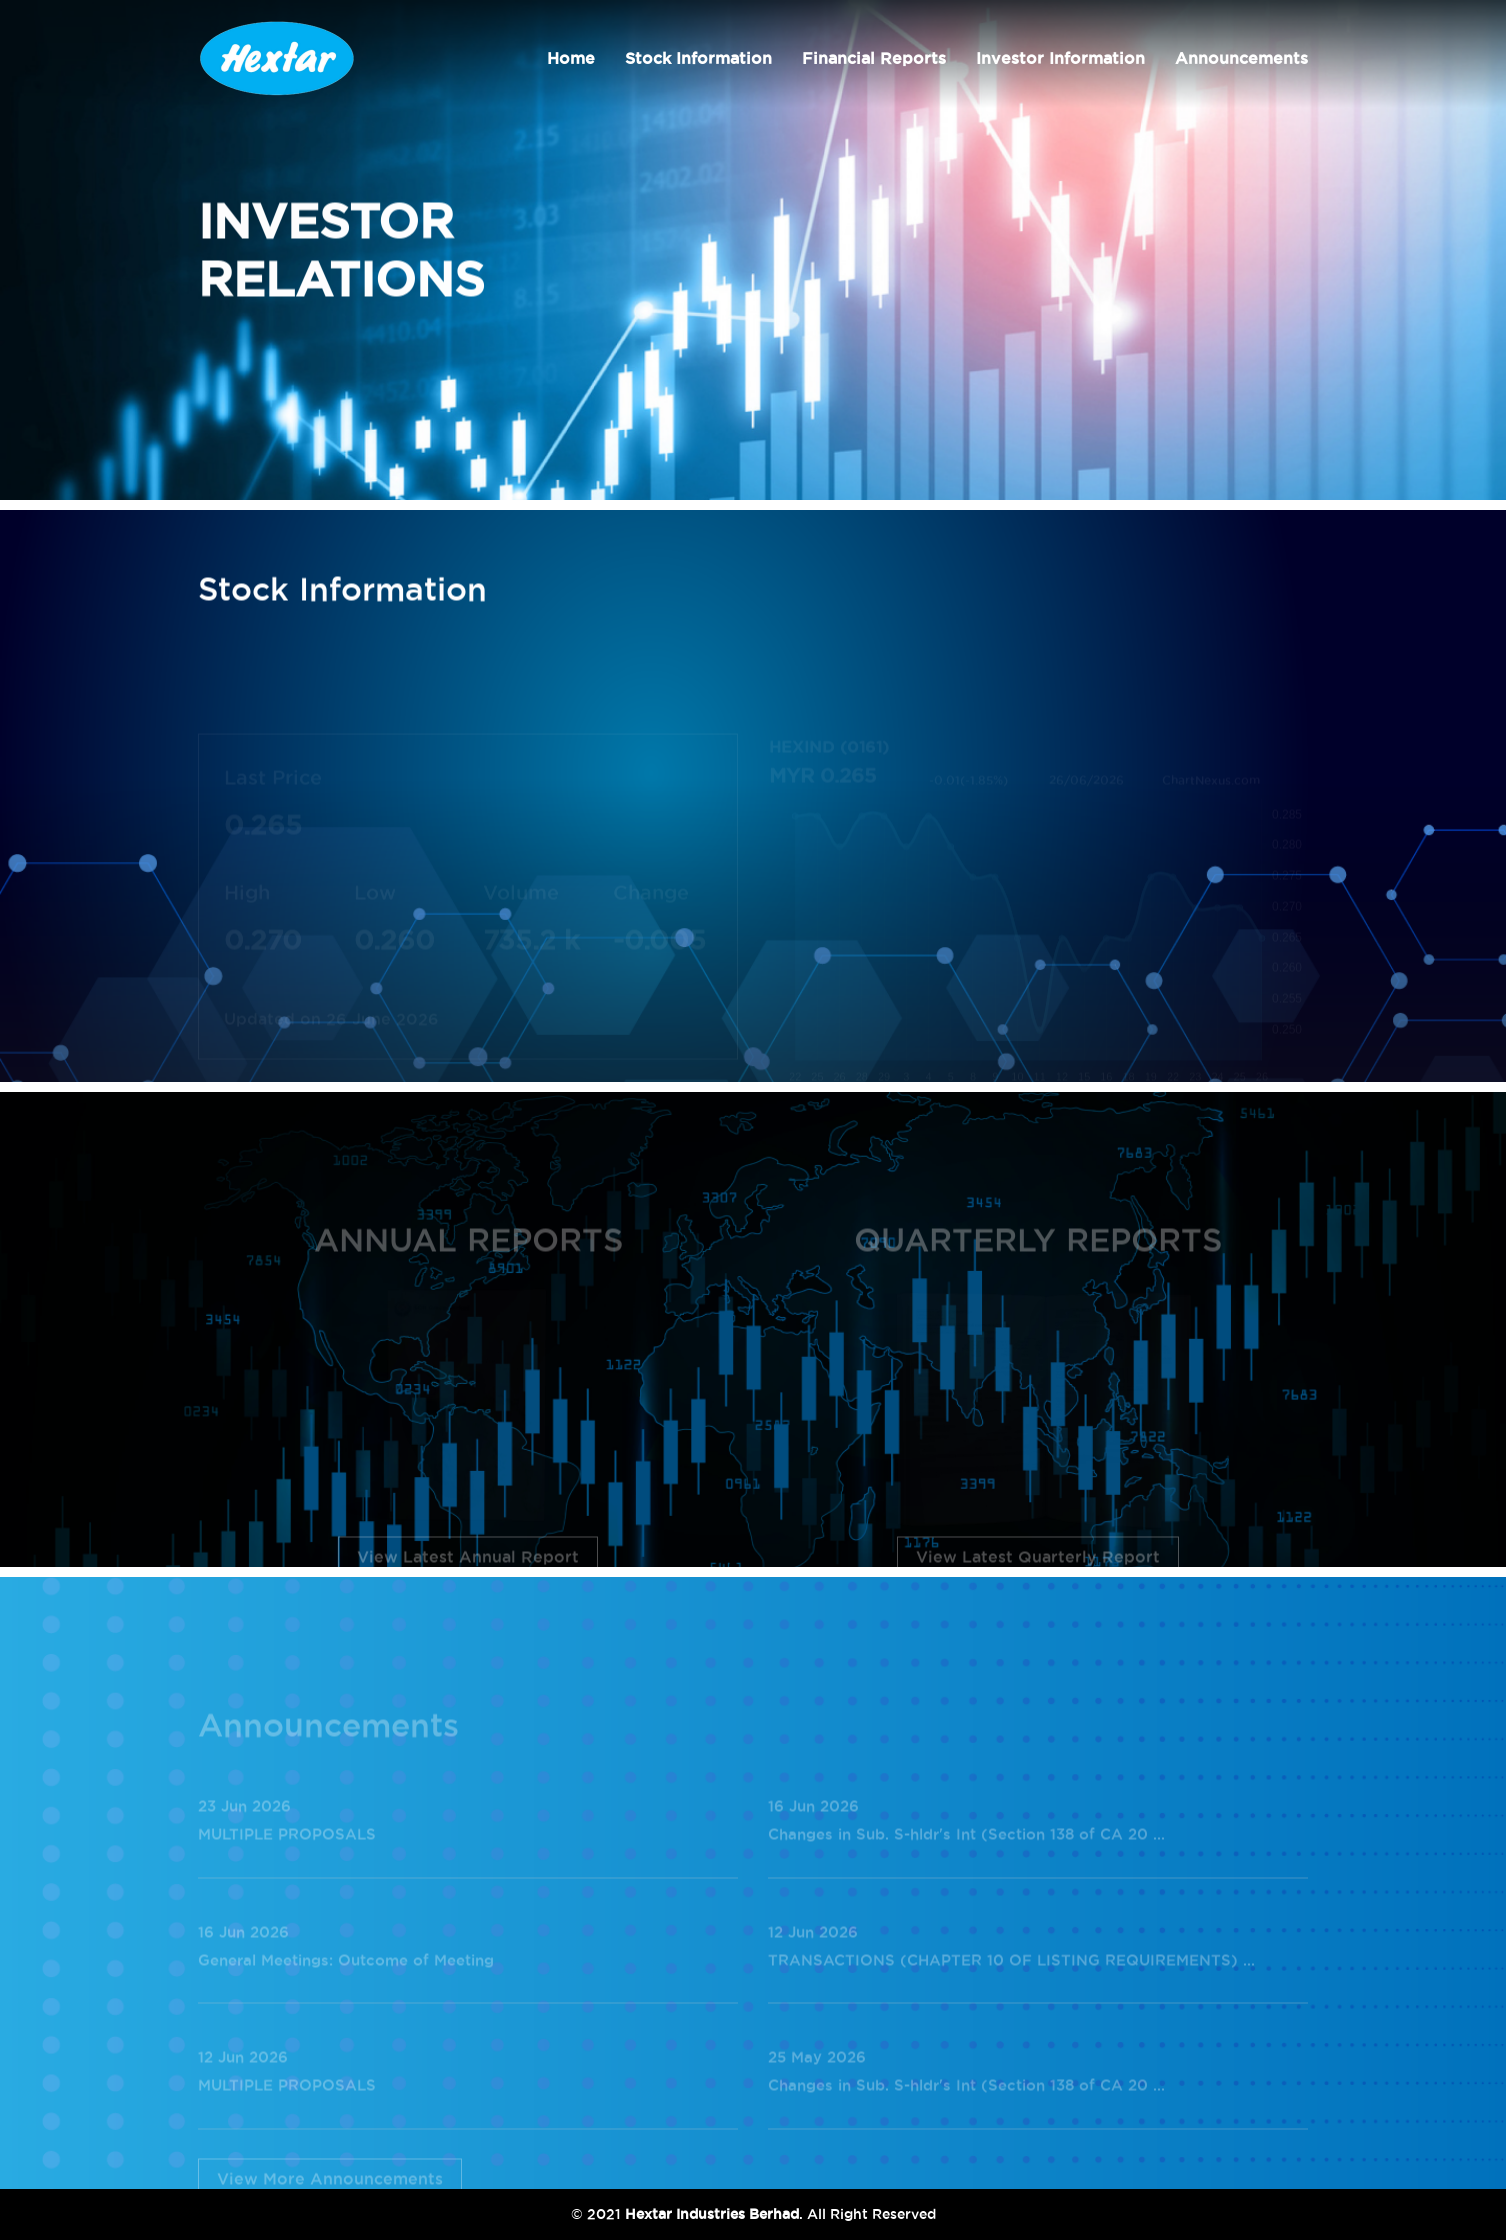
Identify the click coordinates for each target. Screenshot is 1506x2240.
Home (571, 58)
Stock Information (698, 58)
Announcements (1241, 58)
